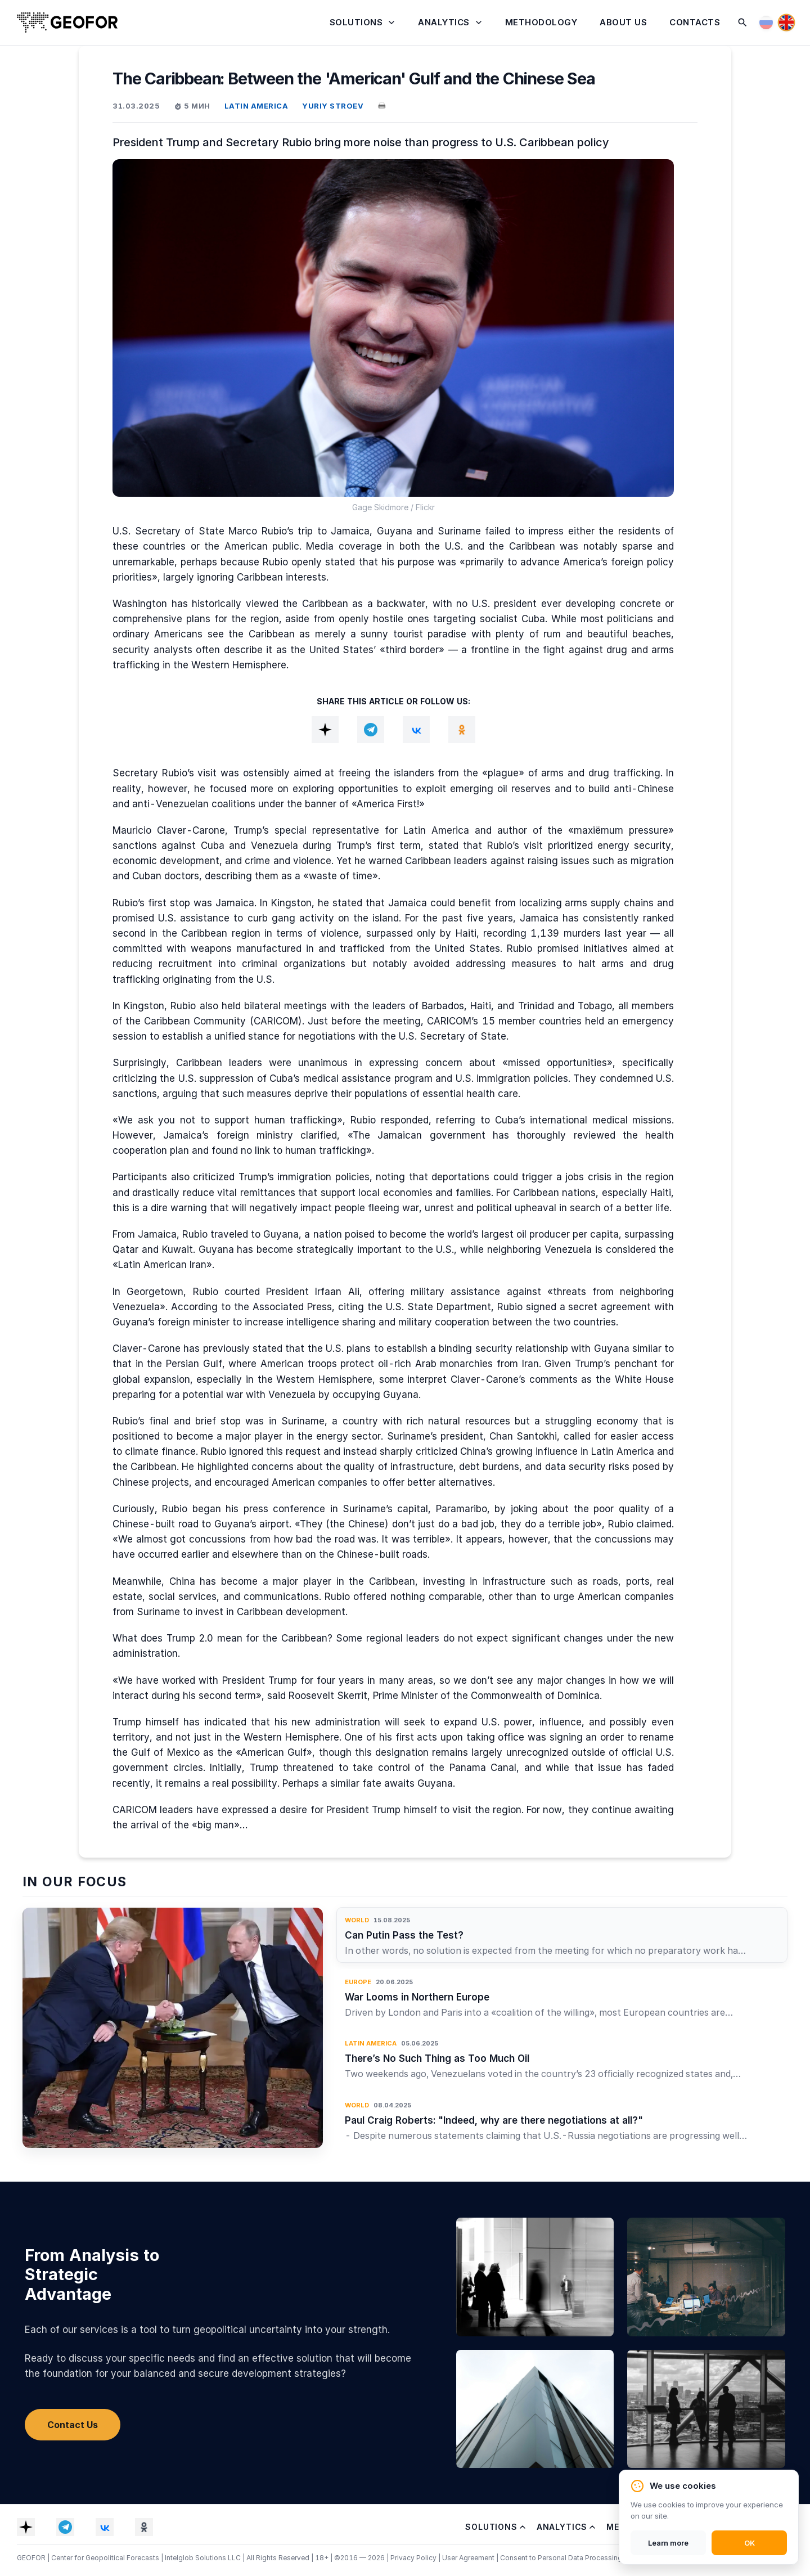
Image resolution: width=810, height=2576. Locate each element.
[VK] (416, 729)
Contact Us (72, 2424)
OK (749, 2542)
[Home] (67, 22)
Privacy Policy (414, 2557)
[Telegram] (370, 729)
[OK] (461, 729)
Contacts (694, 22)
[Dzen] (325, 729)
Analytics (444, 22)
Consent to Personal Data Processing (561, 2557)
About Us (623, 22)
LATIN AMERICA (256, 105)
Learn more (668, 2542)
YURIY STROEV (332, 105)
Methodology (541, 22)
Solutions (356, 22)
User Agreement (469, 2557)
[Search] (742, 22)
